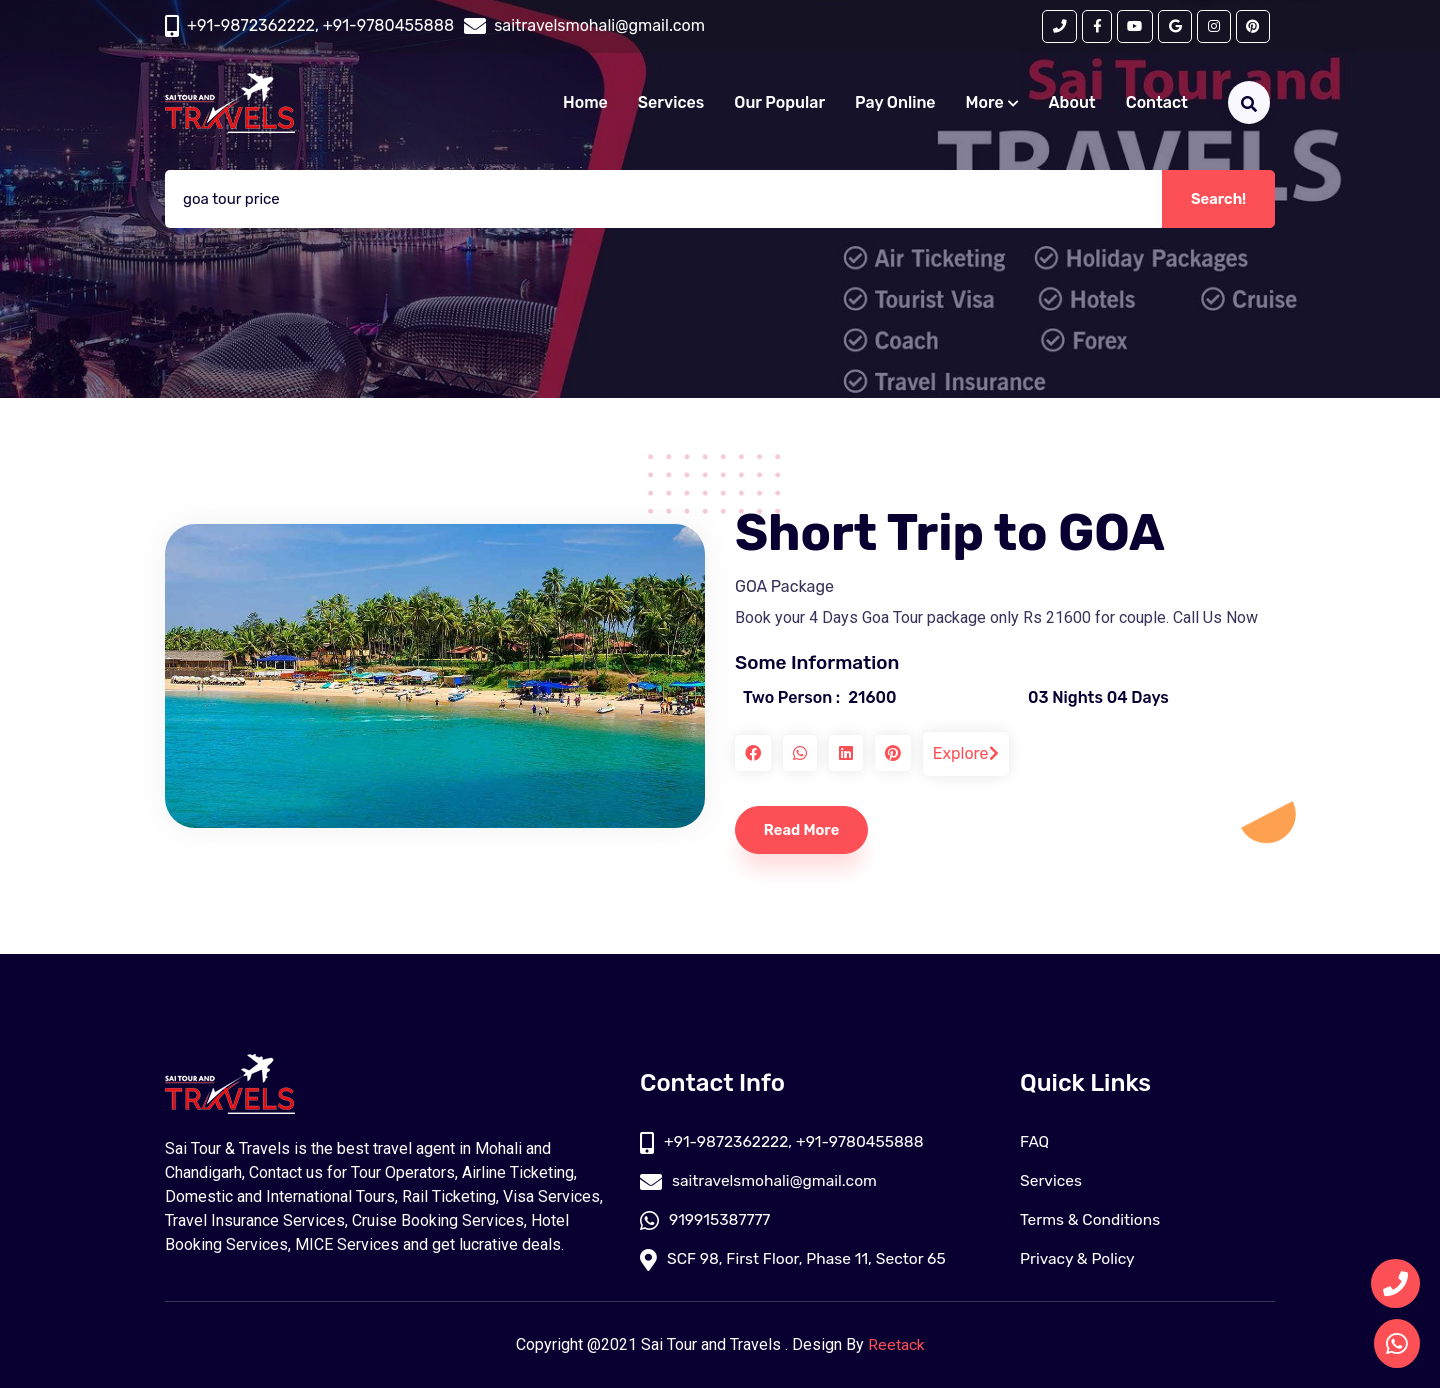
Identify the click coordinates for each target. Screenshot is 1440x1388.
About (1072, 103)
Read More (804, 830)
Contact (1157, 103)
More (992, 103)
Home (585, 103)
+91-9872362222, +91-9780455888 (320, 26)
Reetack (896, 1345)
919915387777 (706, 1220)
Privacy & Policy (1079, 1259)
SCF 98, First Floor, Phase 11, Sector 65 (797, 1259)
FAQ (1035, 1142)
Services (671, 103)
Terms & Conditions (1092, 1220)
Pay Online (895, 103)
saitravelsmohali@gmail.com (761, 1181)
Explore (966, 753)
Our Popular (779, 103)
